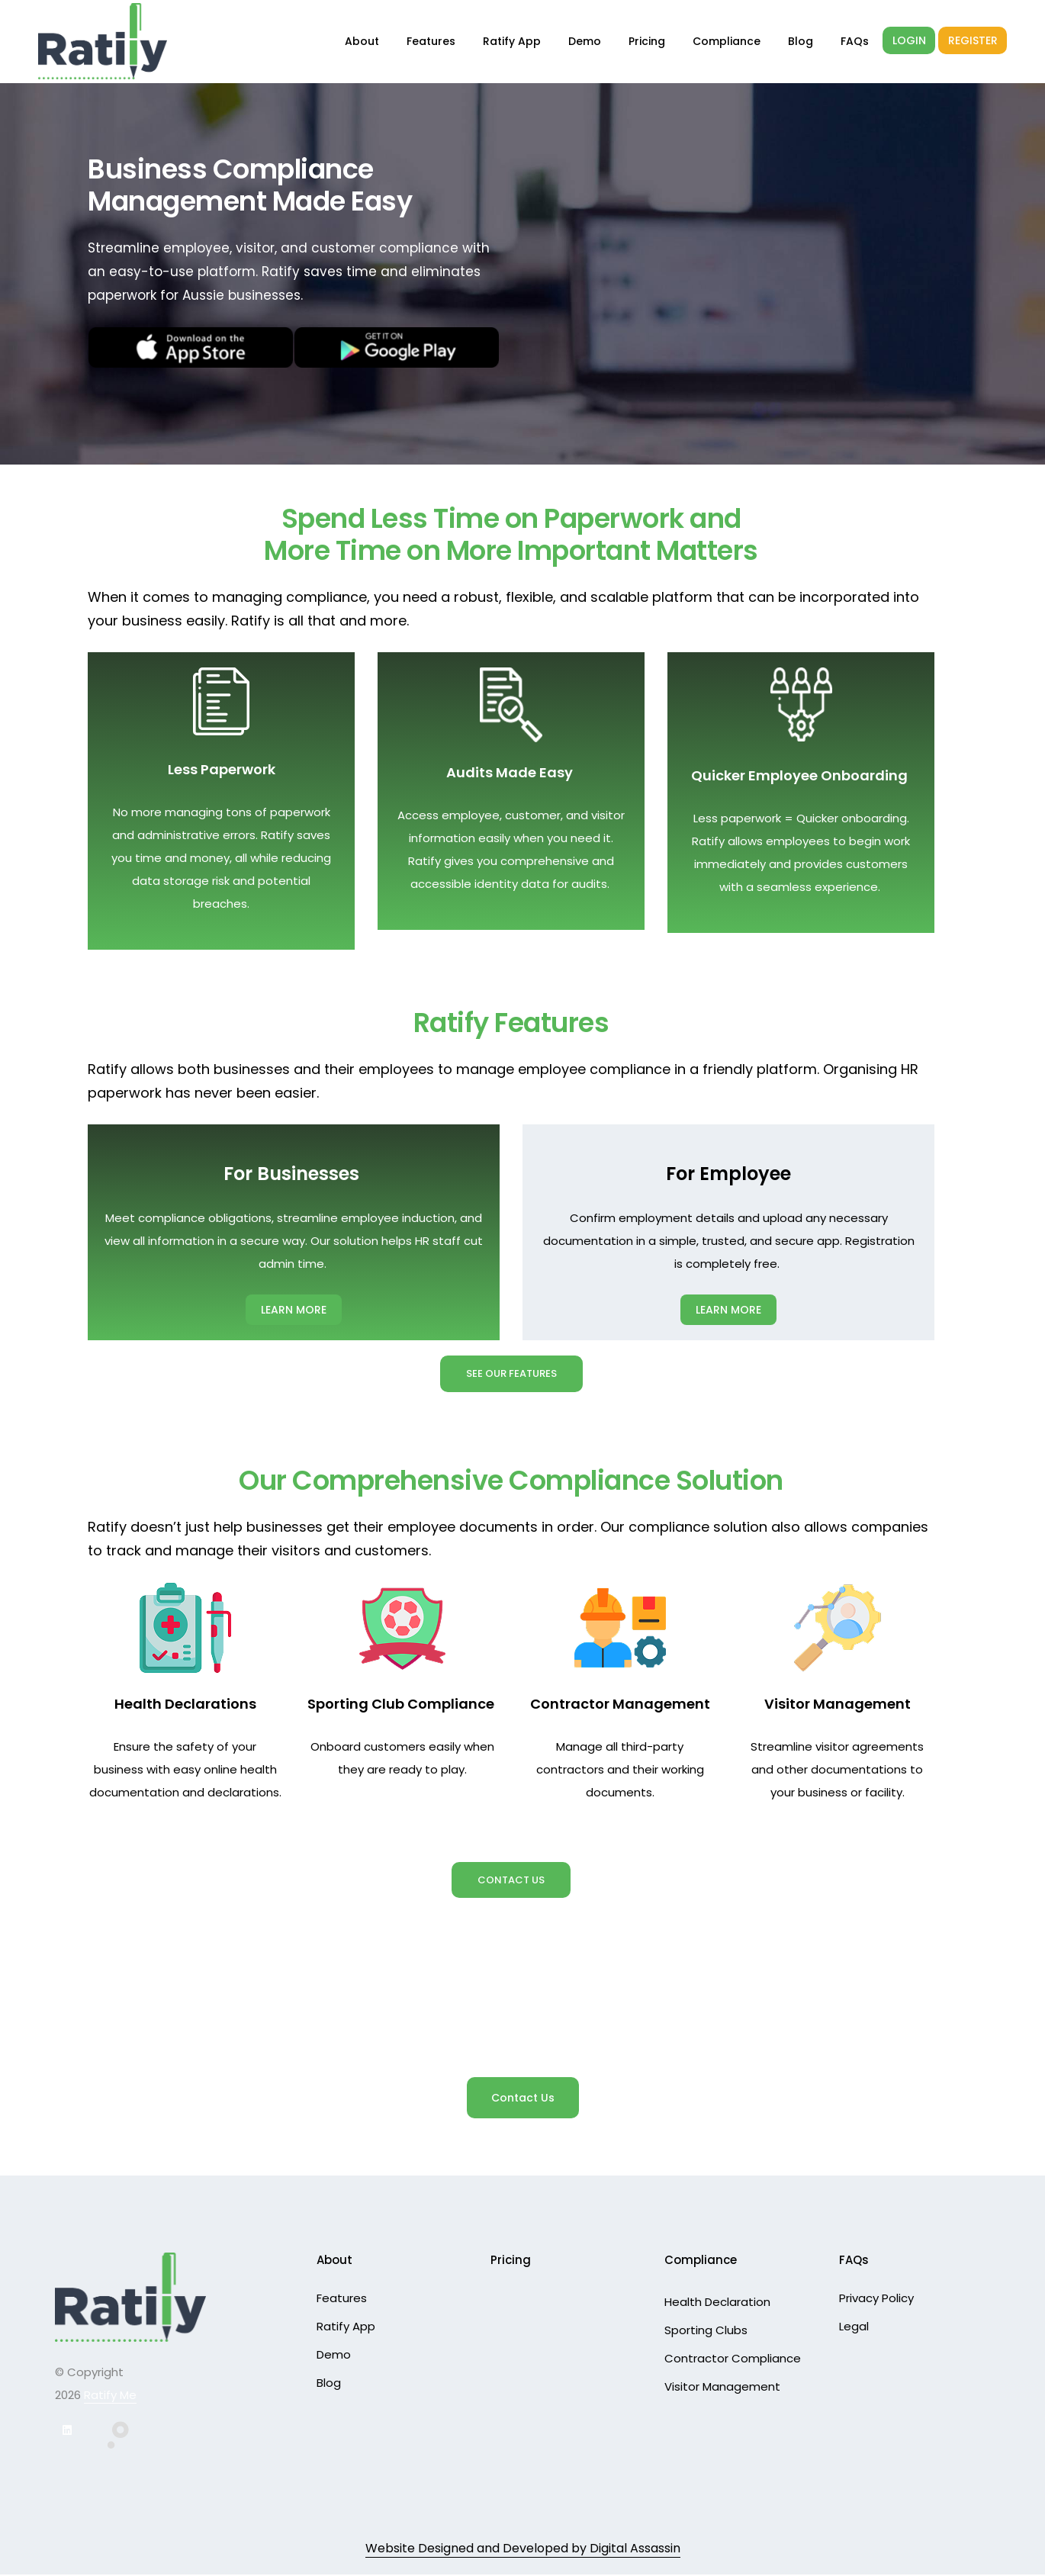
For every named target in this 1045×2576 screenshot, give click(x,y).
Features (431, 41)
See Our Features (511, 1374)
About (362, 41)
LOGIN (909, 40)
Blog (800, 41)
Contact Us (511, 1880)
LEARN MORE (293, 1309)
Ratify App (512, 41)
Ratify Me (110, 2396)
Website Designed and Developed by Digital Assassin (522, 2549)
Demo (584, 41)
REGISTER (973, 40)
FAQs (855, 41)
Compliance (726, 41)
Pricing (647, 41)
